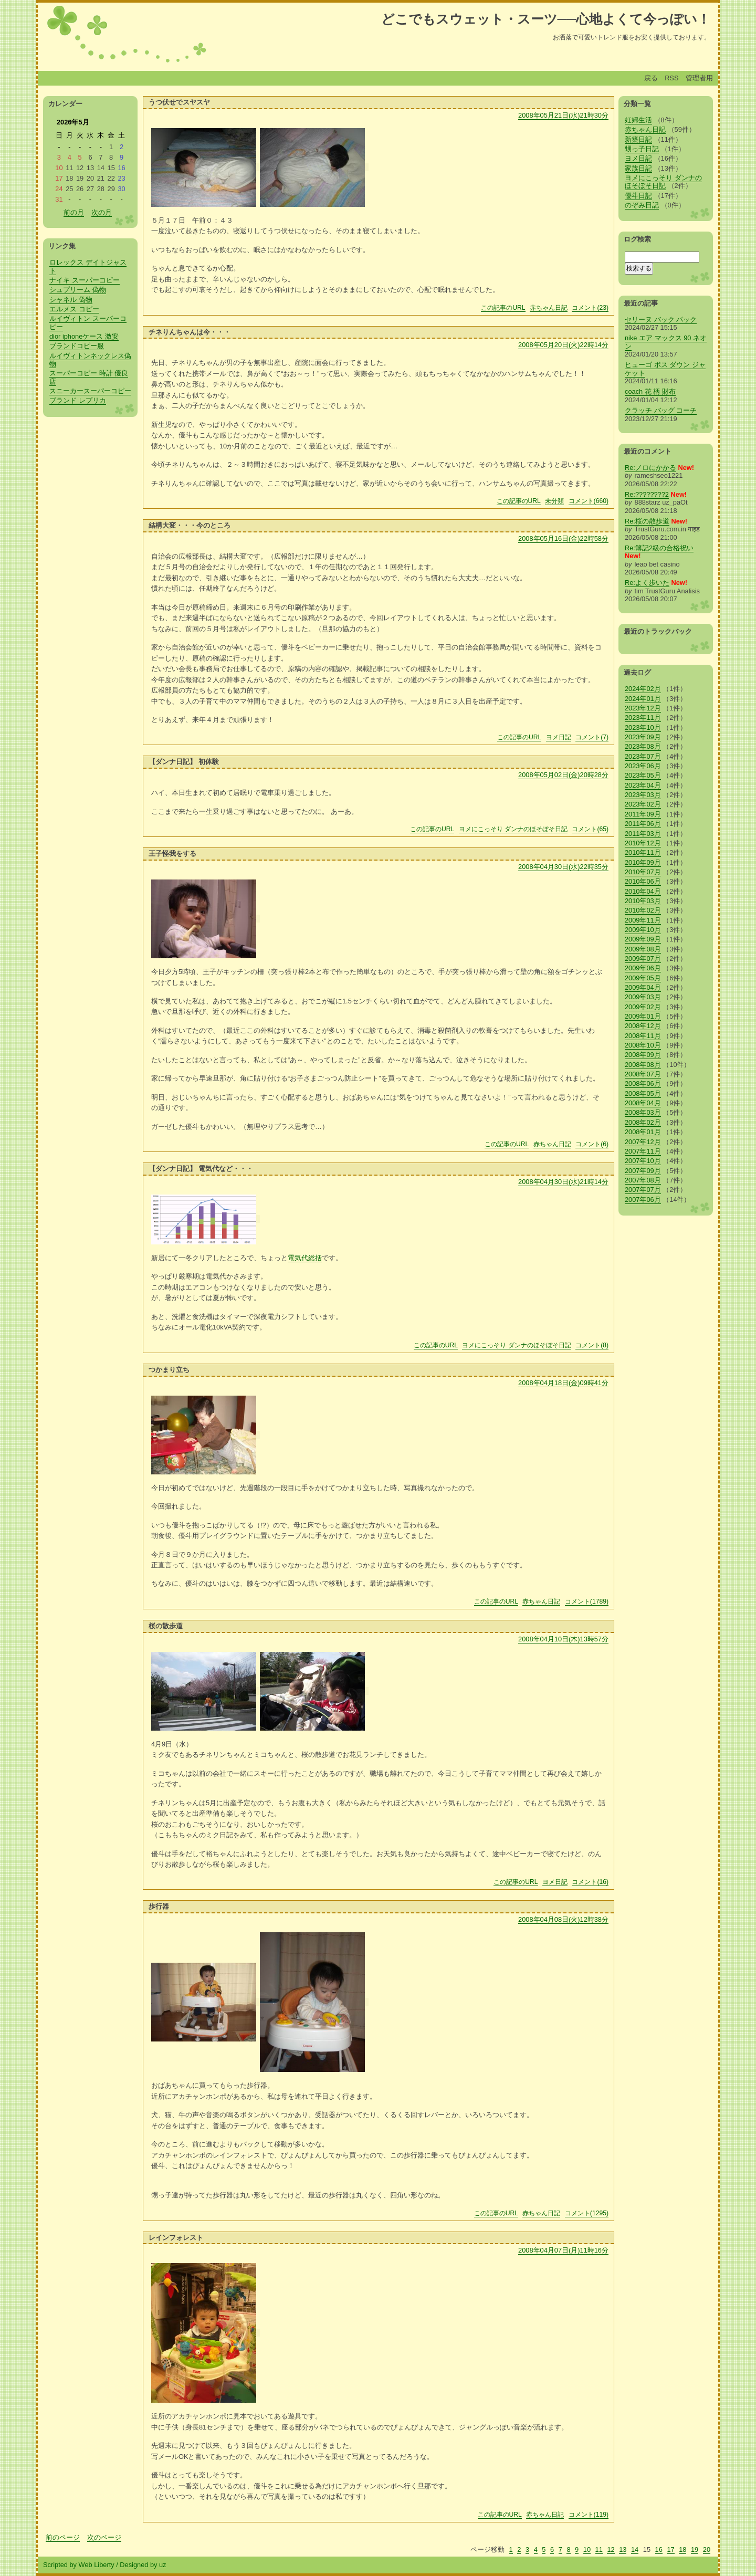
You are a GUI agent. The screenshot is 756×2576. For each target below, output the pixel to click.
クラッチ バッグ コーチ (661, 410)
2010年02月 (643, 910)
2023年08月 (643, 746)
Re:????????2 (647, 494)
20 (706, 2549)
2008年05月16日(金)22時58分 (563, 538)
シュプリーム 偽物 (77, 290)
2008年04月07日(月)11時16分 (563, 2250)
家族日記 (638, 168)
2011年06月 (643, 824)
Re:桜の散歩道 (647, 521)
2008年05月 (643, 1093)
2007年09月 (643, 1171)
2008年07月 (643, 1074)
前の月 (74, 212)
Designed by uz (143, 2565)
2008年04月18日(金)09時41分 (563, 1383)
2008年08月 (643, 1065)
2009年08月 (643, 949)
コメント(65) (590, 829)
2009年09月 (643, 939)
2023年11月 (643, 717)
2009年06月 (643, 968)
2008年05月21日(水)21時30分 (563, 115)
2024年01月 (643, 699)
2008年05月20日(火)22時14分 (563, 345)
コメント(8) (591, 1345)
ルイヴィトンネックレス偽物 (90, 360)
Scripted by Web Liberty (78, 2565)
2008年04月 (643, 1103)
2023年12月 (643, 708)
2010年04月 (643, 891)
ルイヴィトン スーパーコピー (88, 322)
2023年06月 (643, 766)
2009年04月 (643, 987)
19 (694, 2549)
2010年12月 (643, 843)
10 (587, 2549)
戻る (651, 78)
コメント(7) (591, 737)
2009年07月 (643, 958)
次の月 (101, 212)
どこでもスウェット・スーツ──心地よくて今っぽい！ (545, 19)
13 (622, 2549)
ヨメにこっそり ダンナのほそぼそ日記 (513, 829)
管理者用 (699, 78)
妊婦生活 (638, 120)
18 (682, 2549)
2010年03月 (643, 901)
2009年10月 (643, 930)
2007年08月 (643, 1180)
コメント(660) (588, 501)
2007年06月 (643, 1199)
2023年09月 (643, 737)
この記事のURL (503, 307)
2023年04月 (643, 785)
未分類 (554, 501)
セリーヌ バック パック (661, 319)
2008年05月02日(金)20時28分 (563, 775)
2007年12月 (643, 1142)
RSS (671, 78)
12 (610, 2549)
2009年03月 (643, 997)
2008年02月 (643, 1122)
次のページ (104, 2537)
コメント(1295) (586, 2213)
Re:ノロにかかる (650, 468)
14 (634, 2549)
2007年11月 (643, 1151)
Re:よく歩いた (647, 583)
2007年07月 (643, 1189)
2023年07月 (643, 756)
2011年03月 (643, 833)
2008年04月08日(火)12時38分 (563, 1919)
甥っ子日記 (642, 149)
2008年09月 (643, 1055)
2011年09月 (643, 814)
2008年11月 (643, 1036)
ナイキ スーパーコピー (84, 280)
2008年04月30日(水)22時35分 (563, 867)
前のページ (63, 2537)
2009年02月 (643, 1007)
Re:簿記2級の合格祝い (659, 548)
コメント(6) (591, 1144)
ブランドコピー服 (76, 346)
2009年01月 (643, 1016)
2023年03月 (643, 795)
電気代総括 (305, 1258)
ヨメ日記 (558, 737)
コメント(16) (590, 1882)
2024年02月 (643, 689)
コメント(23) (590, 307)
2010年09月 (643, 862)
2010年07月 (643, 872)
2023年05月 (643, 775)
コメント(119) (588, 2514)
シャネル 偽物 (70, 299)
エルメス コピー (74, 309)
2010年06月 (643, 881)
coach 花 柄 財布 (650, 391)
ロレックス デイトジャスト (88, 266)
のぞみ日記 (642, 205)
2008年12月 (643, 1026)
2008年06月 (643, 1083)
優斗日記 (638, 196)
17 (670, 2549)
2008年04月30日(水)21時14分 (563, 1182)
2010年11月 (643, 852)
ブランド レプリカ (77, 400)
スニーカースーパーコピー (90, 391)
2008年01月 (643, 1132)
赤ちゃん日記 (549, 307)
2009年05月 (643, 978)
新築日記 (638, 139)
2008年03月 (643, 1112)
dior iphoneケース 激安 (84, 336)
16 (659, 2549)
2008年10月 (643, 1045)
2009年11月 (643, 920)
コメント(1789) (586, 1601)
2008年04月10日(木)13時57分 (563, 1639)
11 (599, 2549)
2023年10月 (643, 727)
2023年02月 (643, 804)
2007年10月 (643, 1161)
